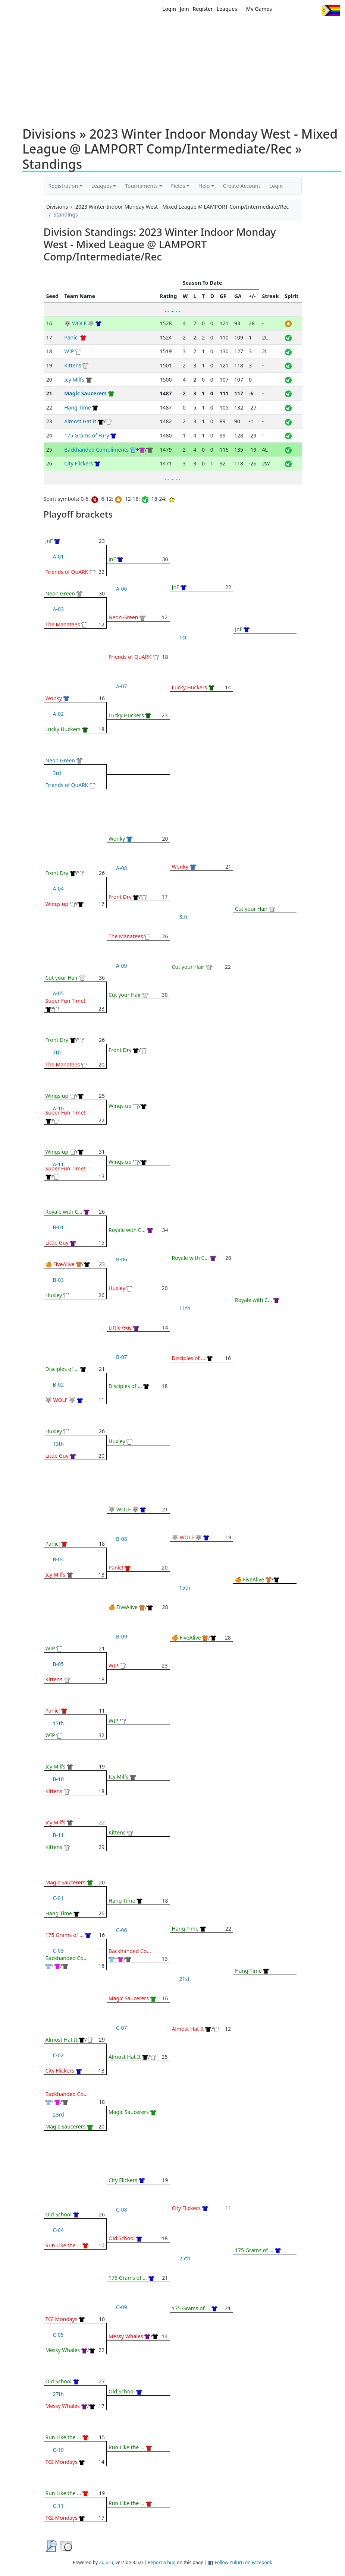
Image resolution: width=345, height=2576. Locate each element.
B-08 (121, 1538)
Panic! (71, 337)
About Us (328, 29)
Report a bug (162, 2562)
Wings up (57, 903)
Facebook (300, 10)
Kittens (72, 365)
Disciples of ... (62, 1368)
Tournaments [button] (141, 185)
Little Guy (57, 1242)
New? (170, 29)
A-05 (58, 993)
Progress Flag (331, 10)
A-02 (58, 713)
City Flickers (78, 463)
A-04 (58, 888)
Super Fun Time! (65, 1000)
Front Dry (57, 872)
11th (185, 1308)
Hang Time (77, 407)
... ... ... (172, 309)
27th (58, 2394)
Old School (59, 2214)
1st (183, 637)
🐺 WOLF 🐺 (79, 323)
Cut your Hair (62, 977)
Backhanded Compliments (96, 449)
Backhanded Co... (67, 1958)
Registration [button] (63, 185)
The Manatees (63, 624)
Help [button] (204, 185)
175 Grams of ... (65, 1934)
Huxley (54, 1295)
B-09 (121, 1636)
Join (184, 8)
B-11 (58, 1835)
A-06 (121, 588)
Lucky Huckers (63, 729)
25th (185, 2258)
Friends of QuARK (67, 571)
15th (185, 1587)
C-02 (58, 2055)
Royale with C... (64, 1211)
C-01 (58, 1898)
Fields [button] (178, 185)
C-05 (58, 2334)
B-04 (58, 1559)
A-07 (121, 686)
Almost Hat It (80, 421)
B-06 (121, 1259)
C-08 (121, 2209)
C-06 (121, 1930)
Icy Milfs (74, 379)
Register (203, 8)
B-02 (58, 1384)
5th (183, 916)
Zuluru (106, 2562)
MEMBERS (196, 29)
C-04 (58, 2230)
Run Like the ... (63, 2245)
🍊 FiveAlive (60, 1264)
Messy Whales (63, 2350)
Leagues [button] (101, 185)
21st (184, 1978)
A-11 (58, 1164)
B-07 (121, 1356)
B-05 (58, 1664)
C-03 (58, 1950)
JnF (49, 540)
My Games (259, 8)
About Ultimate (286, 29)
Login (169, 8)
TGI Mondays (62, 2319)
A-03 (58, 609)
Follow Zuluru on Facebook (243, 2562)
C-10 (58, 2449)
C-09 (121, 2307)
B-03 (58, 1279)
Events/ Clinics (237, 29)
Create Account (241, 185)
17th (58, 1723)
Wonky (54, 698)
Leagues (227, 8)
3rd (57, 773)
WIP (69, 351)
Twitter (286, 10)
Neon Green (60, 593)
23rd (58, 2114)
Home (148, 29)
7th (57, 1052)
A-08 (121, 868)
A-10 (58, 1108)
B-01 (58, 1227)
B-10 (58, 1779)
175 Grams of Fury (86, 435)
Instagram (313, 10)
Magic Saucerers (85, 393)
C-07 (121, 2027)
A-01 (58, 556)
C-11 (58, 2505)
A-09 (121, 965)
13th (58, 1443)
